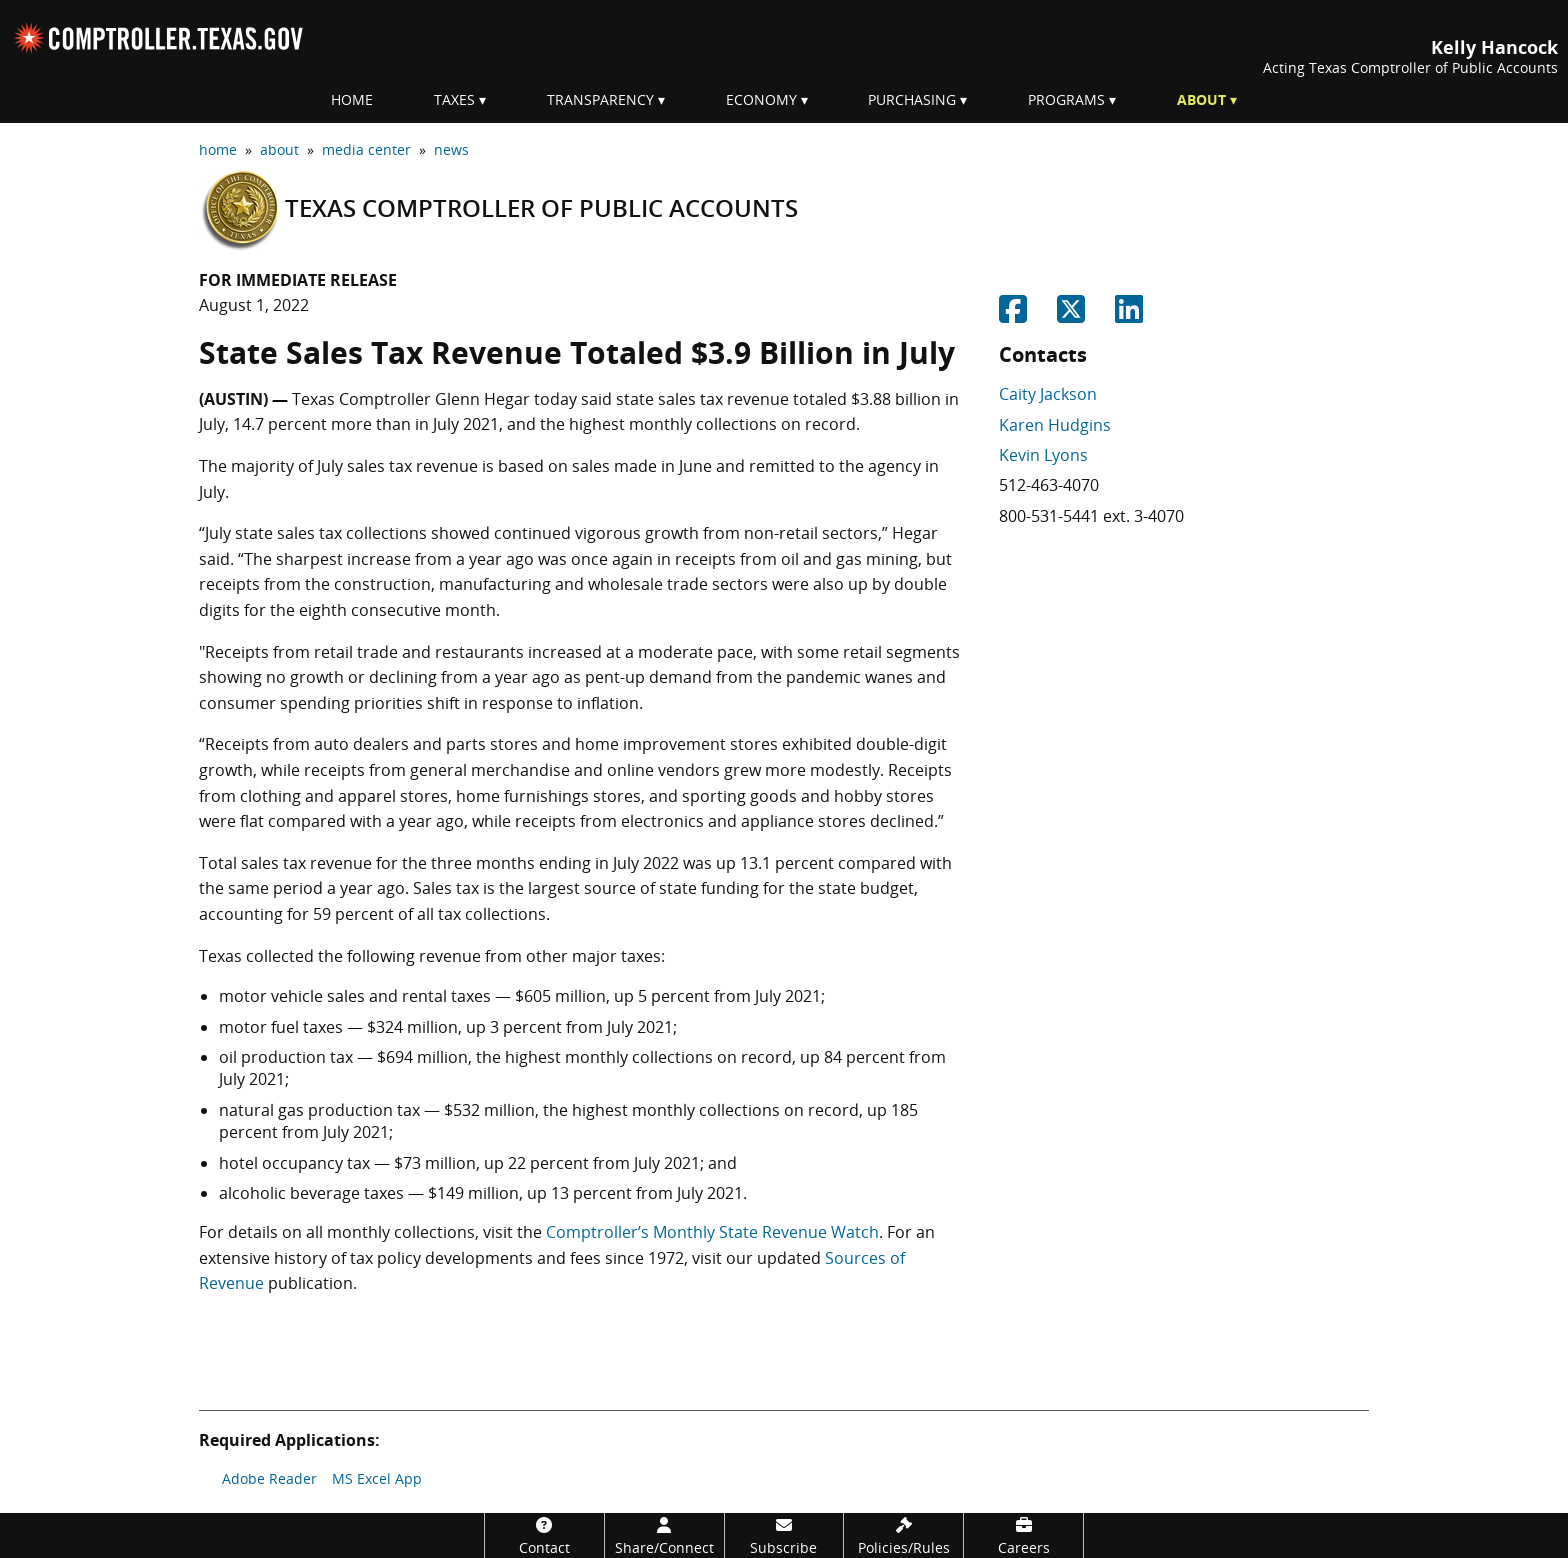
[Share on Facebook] (1013, 315)
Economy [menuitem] (761, 99)
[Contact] (544, 1535)
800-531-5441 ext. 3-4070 (1091, 516)
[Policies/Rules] (903, 1535)
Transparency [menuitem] (600, 99)
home (218, 149)
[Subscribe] (784, 1535)
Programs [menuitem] (1066, 99)
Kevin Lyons (1043, 455)
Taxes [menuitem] (454, 99)
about (279, 149)
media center (366, 149)
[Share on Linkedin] (1129, 315)
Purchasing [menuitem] (912, 99)
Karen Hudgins (1055, 425)
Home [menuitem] (352, 99)
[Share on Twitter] (1071, 315)
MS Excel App (377, 1478)
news (451, 149)
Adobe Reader (269, 1478)
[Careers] (1023, 1535)
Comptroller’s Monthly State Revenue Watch (712, 1232)
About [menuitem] (1201, 99)
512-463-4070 (1049, 485)
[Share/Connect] (664, 1535)
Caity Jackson (1048, 394)
